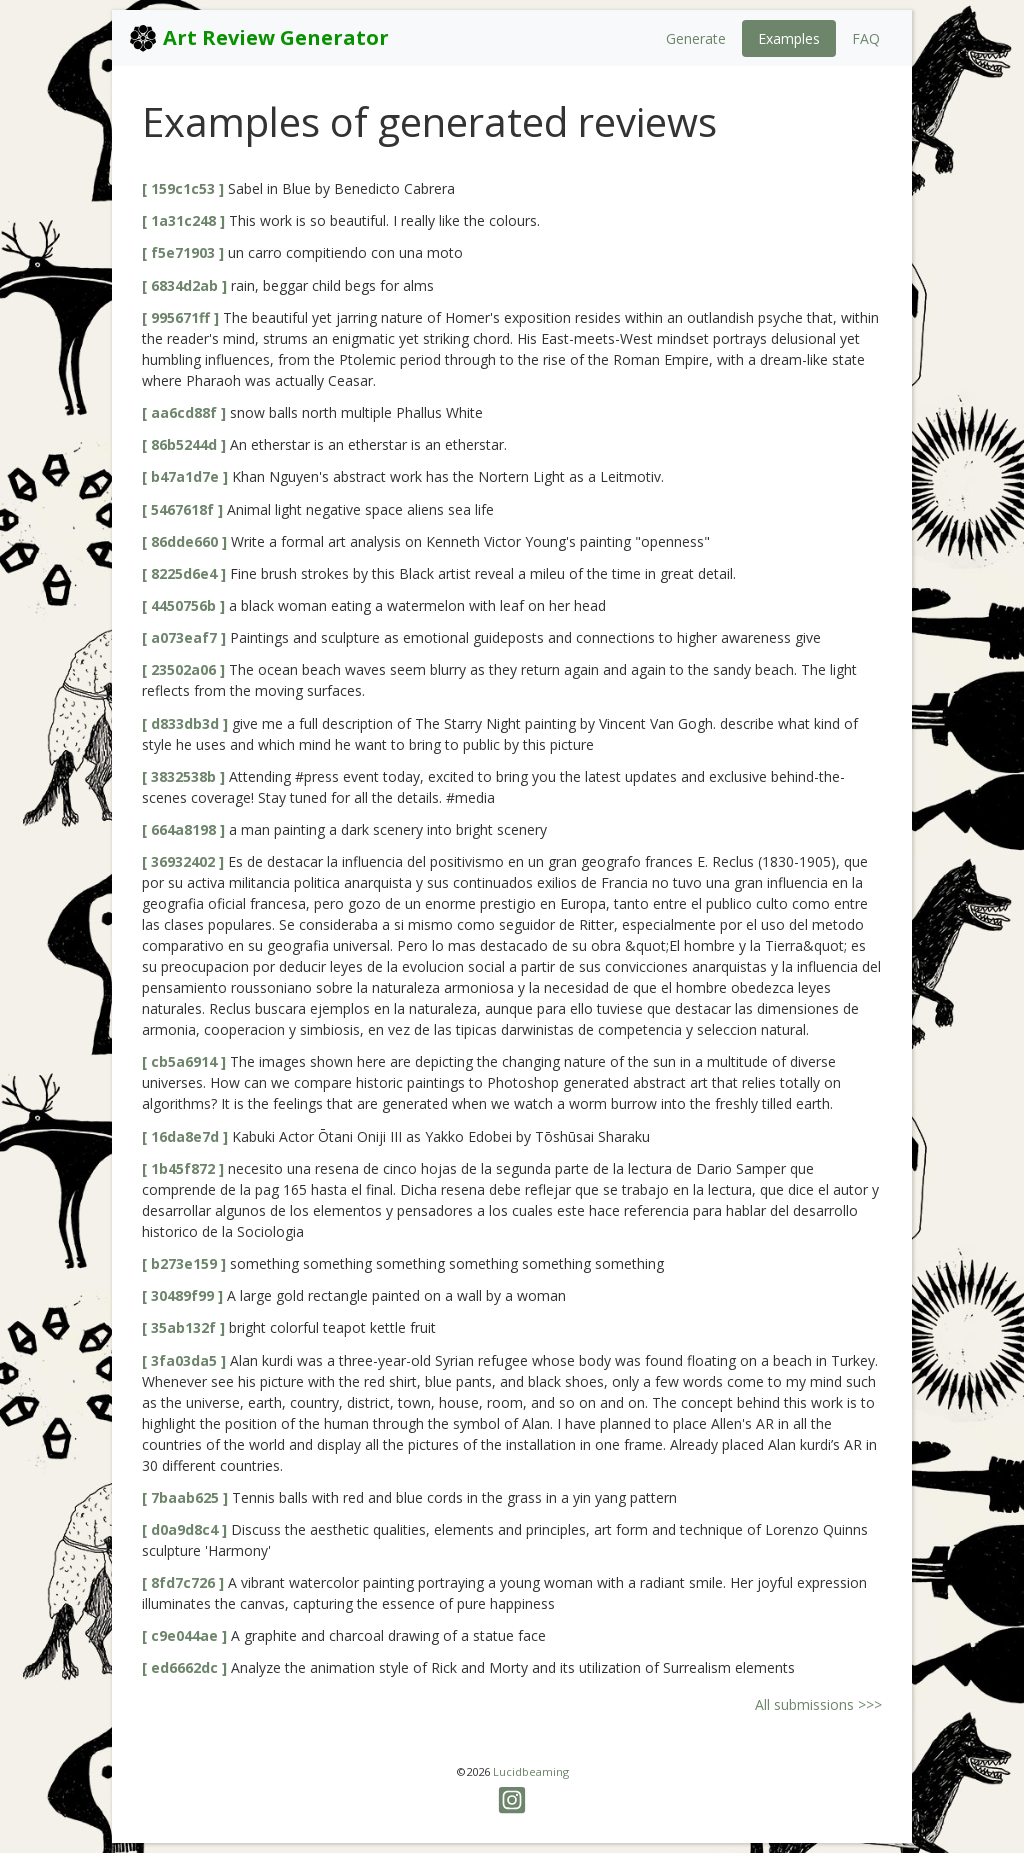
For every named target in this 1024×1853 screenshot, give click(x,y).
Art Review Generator (258, 38)
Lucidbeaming (531, 1771)
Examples (789, 38)
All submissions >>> (818, 1704)
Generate (696, 38)
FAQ (866, 38)
